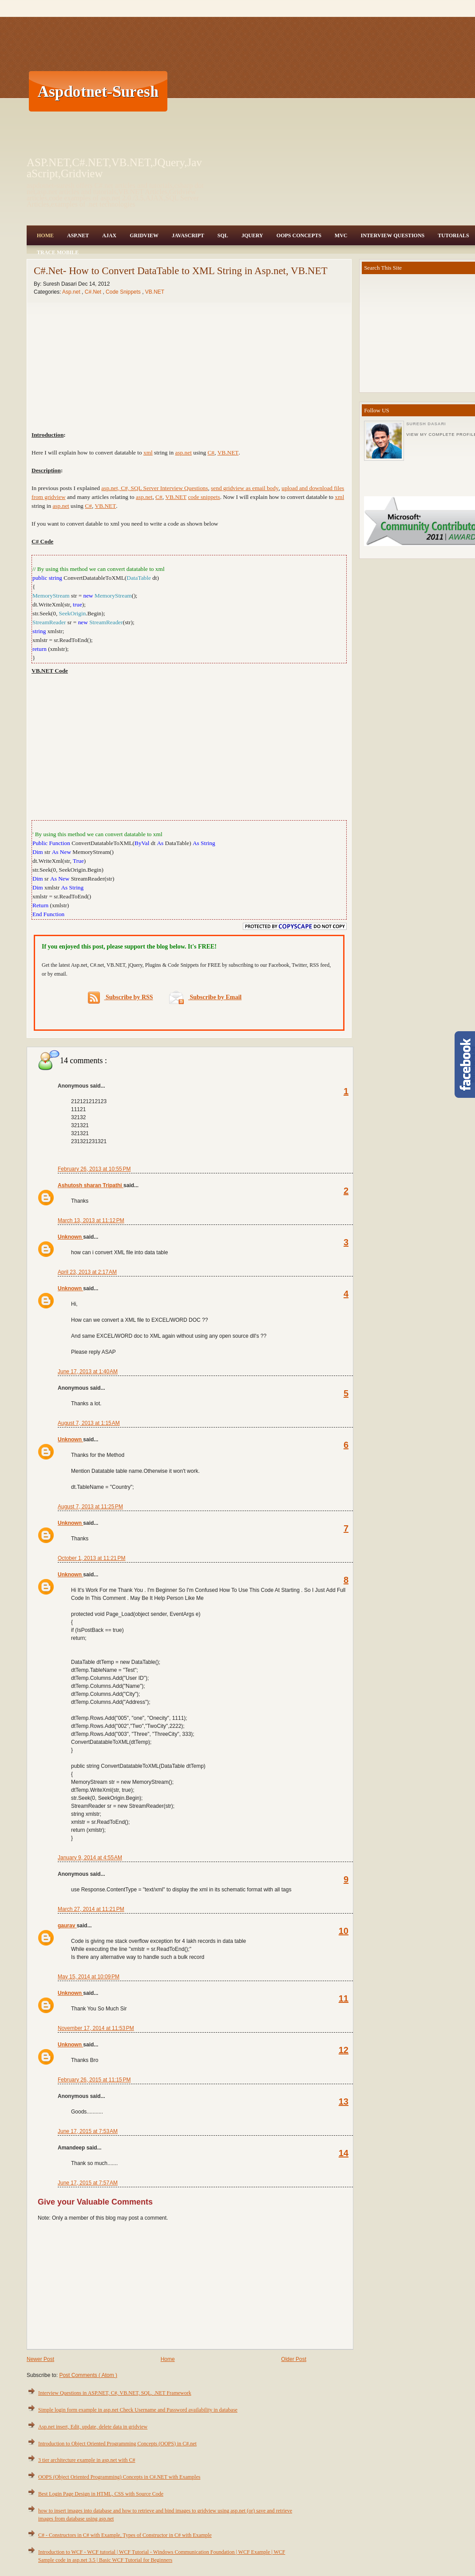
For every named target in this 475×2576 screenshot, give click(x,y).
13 (343, 2101)
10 (343, 1931)
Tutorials (453, 235)
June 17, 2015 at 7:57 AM (88, 2183)
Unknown (70, 1237)
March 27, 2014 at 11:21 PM (91, 1909)
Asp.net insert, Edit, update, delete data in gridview (92, 2427)
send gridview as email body (245, 488)
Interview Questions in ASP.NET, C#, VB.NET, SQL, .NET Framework (114, 2393)
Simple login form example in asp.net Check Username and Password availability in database (138, 2410)
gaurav (67, 1925)
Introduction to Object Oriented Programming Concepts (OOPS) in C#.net (117, 2443)
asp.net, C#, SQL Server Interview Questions (154, 488)
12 (343, 2050)
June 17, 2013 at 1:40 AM (88, 1371)
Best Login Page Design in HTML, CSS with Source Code (100, 2494)
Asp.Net (78, 235)
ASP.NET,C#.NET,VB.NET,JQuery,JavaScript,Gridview (114, 167)
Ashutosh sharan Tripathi (90, 1185)
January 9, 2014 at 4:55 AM (90, 1857)
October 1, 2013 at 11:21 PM (91, 1558)
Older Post (293, 2359)
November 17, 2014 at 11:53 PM (96, 2028)
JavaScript (188, 235)
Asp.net (72, 292)
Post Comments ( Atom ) (88, 2375)
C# (210, 452)
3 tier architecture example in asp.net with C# (86, 2460)
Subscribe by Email (205, 997)
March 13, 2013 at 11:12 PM (91, 1220)
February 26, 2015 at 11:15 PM (94, 2080)
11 (343, 1998)
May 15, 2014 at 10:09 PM (88, 1977)
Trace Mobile (58, 252)
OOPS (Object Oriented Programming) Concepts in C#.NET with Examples (119, 2477)
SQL (223, 235)
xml (148, 452)
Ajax (109, 235)
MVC (341, 235)
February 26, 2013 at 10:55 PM (94, 1169)
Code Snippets (124, 292)
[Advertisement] (243, 91)
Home (45, 235)
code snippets (204, 497)
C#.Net (94, 292)
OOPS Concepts (299, 235)
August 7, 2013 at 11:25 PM (90, 1506)
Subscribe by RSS (120, 998)
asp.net (183, 452)
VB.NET (154, 292)
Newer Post (40, 2359)
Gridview (144, 235)
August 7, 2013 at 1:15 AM (89, 1423)
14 (343, 2153)
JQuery (252, 235)
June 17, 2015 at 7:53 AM (88, 2131)
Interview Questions (392, 235)
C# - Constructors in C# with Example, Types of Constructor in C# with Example (125, 2535)
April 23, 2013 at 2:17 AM (87, 1272)
